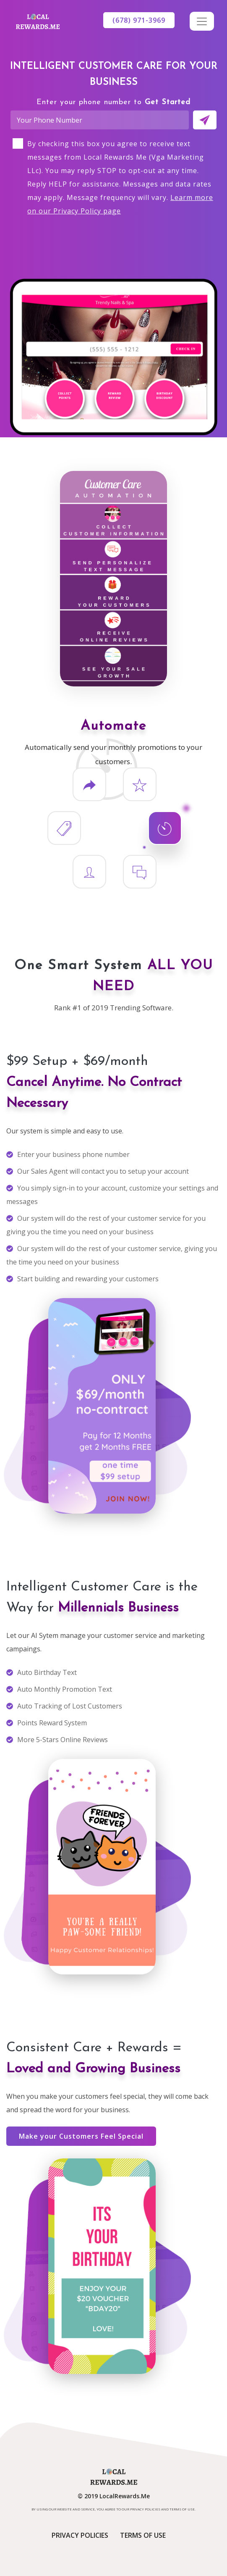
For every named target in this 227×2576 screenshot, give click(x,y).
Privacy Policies (80, 2535)
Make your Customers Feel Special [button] (81, 2136)
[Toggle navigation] (202, 21)
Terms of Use (143, 2535)
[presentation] (113, 241)
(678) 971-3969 (138, 20)
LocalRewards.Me (124, 2496)
